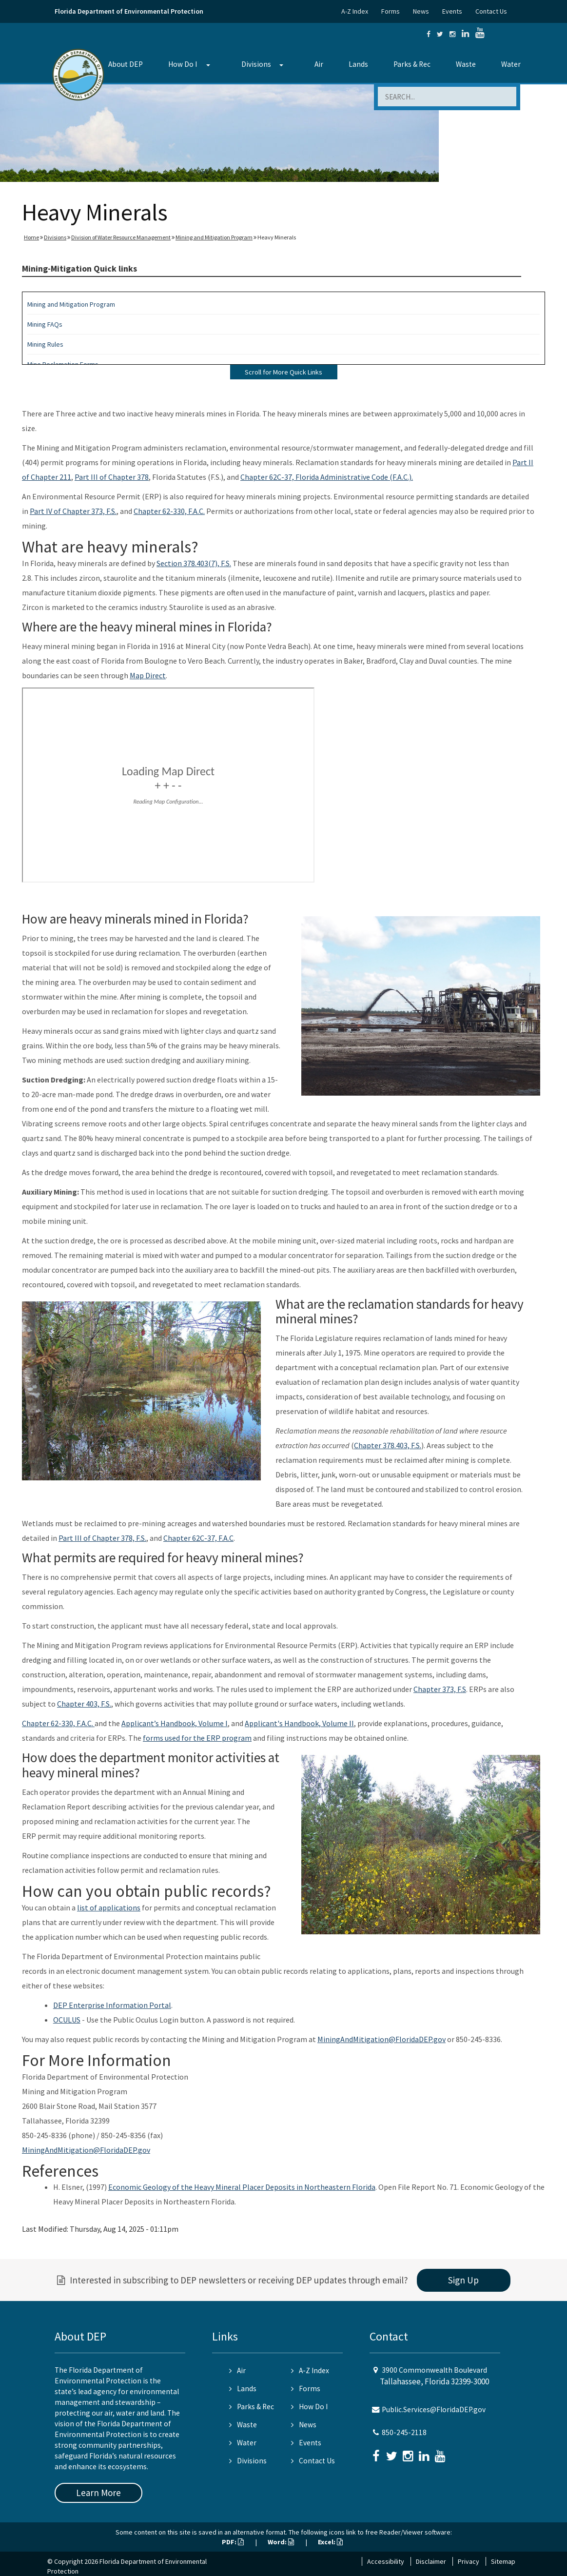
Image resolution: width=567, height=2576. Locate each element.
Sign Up (463, 2280)
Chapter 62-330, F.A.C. (169, 511)
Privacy (468, 2561)
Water (511, 64)
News (421, 11)
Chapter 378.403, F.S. (387, 1445)
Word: (281, 2541)
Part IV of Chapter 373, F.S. (73, 511)
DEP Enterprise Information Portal (112, 2005)
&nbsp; (168, 785)
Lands (358, 64)
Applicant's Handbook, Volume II (299, 1723)
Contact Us (491, 11)
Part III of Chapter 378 (112, 477)
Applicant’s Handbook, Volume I (174, 1723)
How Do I (182, 64)
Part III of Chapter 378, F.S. (102, 1538)
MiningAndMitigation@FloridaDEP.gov (381, 2039)
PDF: (233, 2541)
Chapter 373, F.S (439, 1689)
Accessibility (385, 2561)
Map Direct (148, 675)
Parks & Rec (411, 64)
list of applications (108, 1907)
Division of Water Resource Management (121, 237)
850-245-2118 (404, 2432)
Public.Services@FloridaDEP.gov (434, 2409)
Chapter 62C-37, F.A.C (198, 1538)
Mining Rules (45, 344)
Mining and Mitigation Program (214, 237)
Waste (466, 64)
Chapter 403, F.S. (84, 1704)
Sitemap (503, 2561)
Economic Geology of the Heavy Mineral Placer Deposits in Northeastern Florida (241, 2187)
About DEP (125, 64)
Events (452, 11)
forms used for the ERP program (197, 1738)
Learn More (98, 2492)
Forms (390, 11)
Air (318, 64)
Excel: (330, 2541)
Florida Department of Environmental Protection (129, 11)
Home (31, 237)
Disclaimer (431, 2561)
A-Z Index (354, 11)
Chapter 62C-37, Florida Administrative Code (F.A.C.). (326, 477)
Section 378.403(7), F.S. (193, 563)
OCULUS (66, 2020)
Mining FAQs (44, 324)
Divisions (256, 64)
